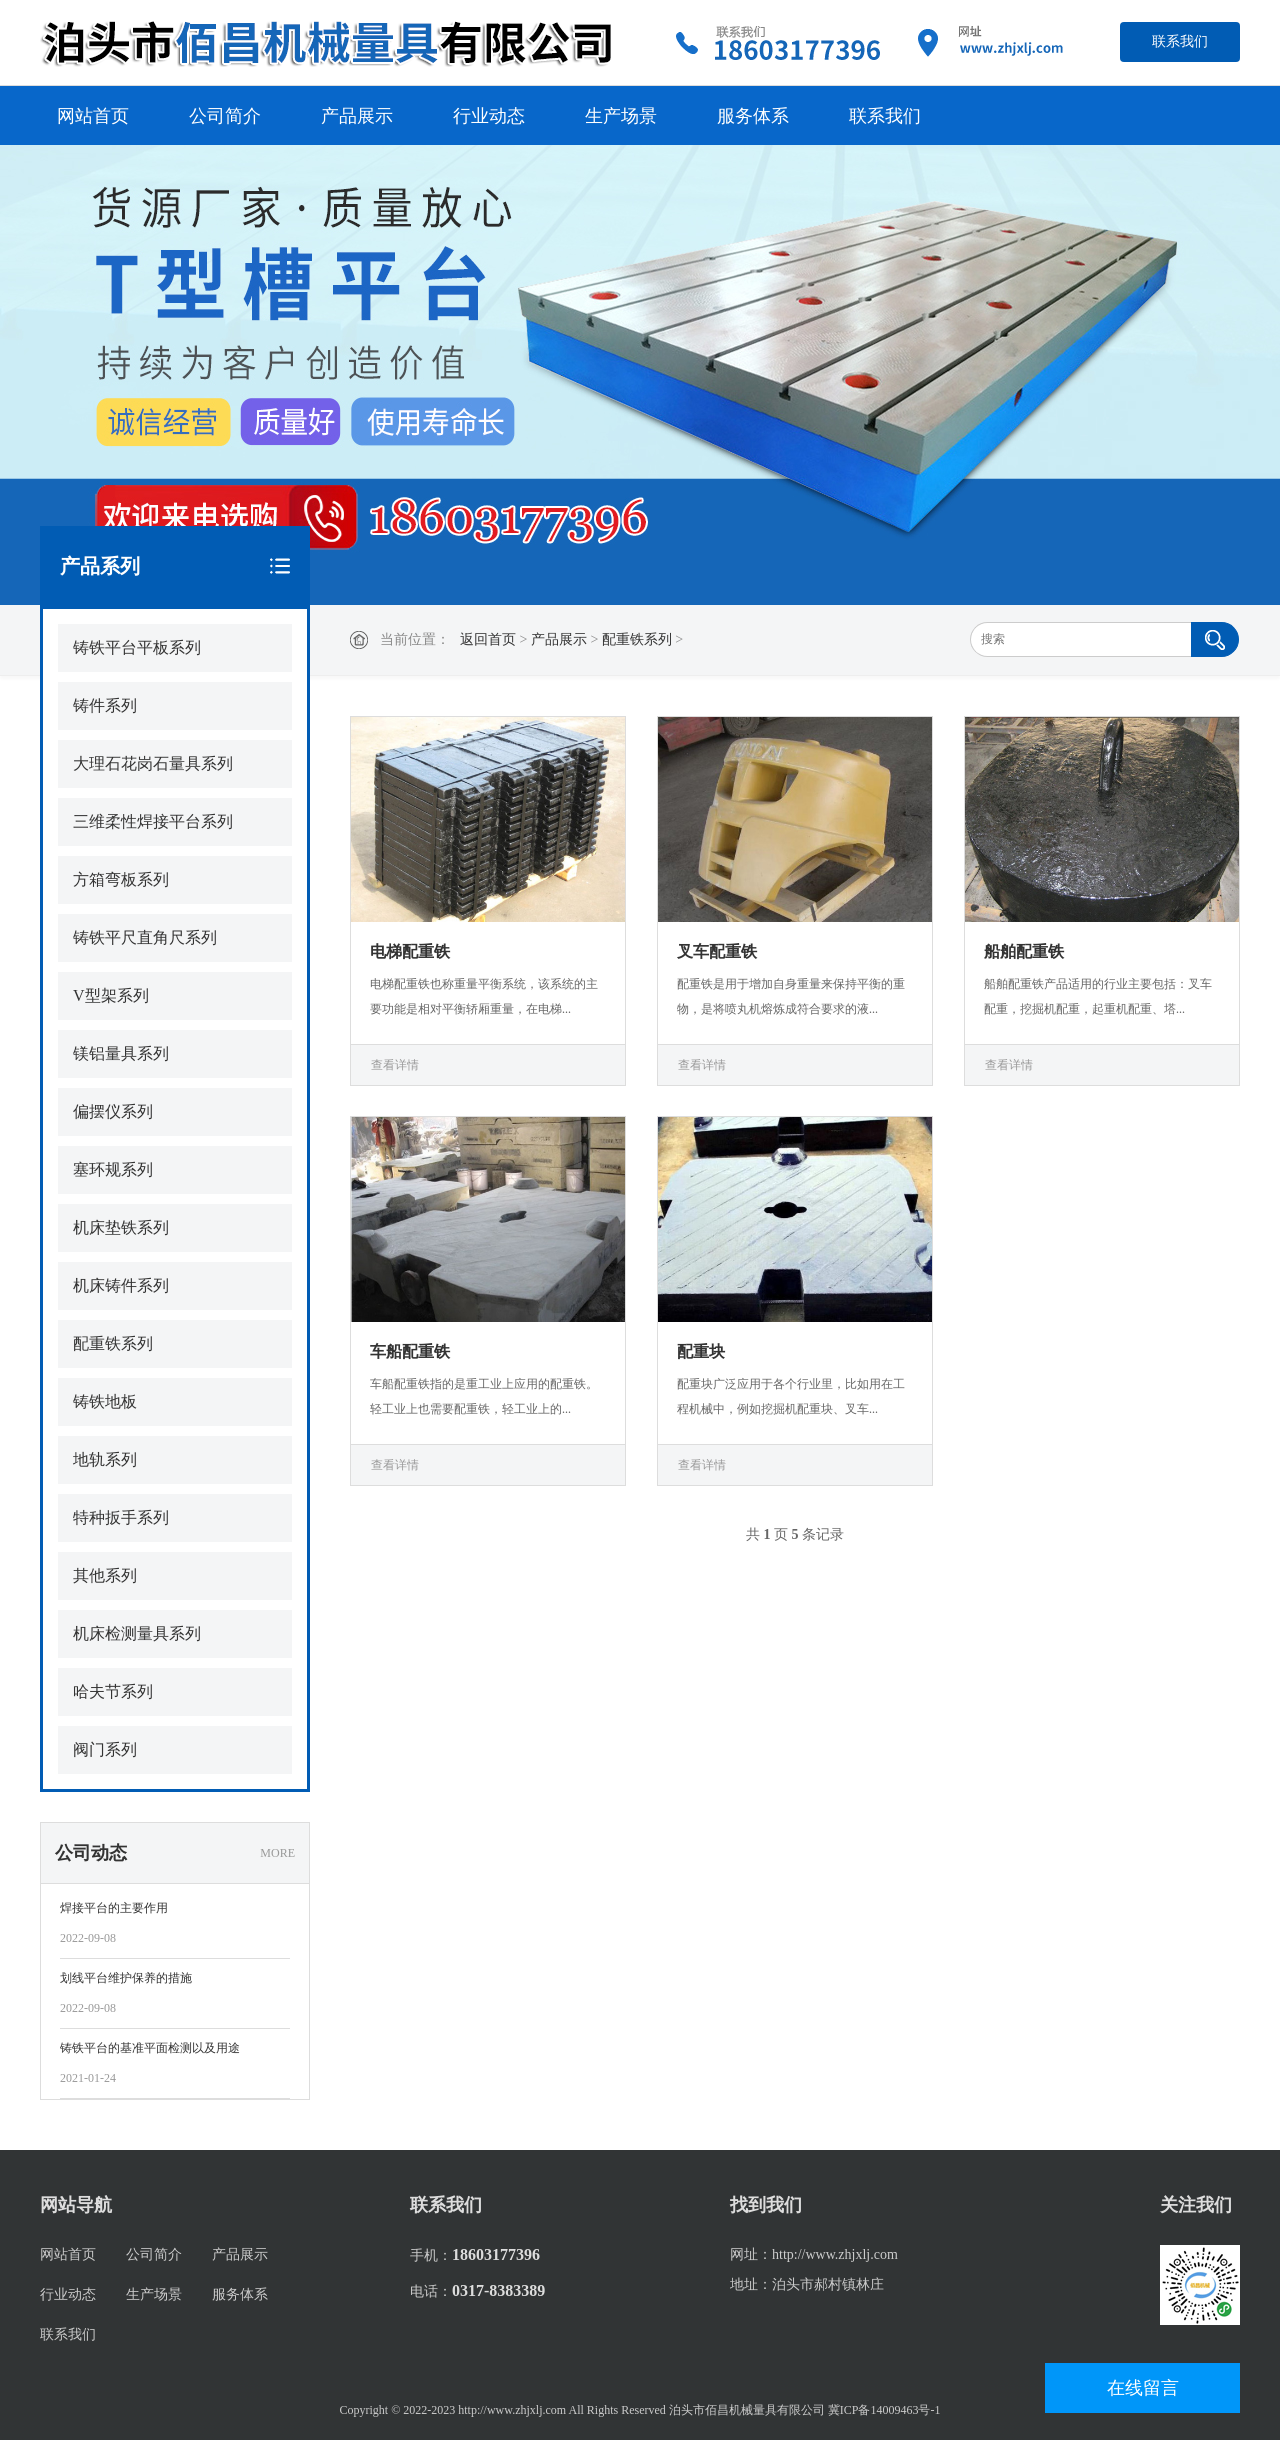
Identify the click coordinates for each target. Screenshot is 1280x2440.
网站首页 (93, 116)
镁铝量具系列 (121, 1053)
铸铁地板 (105, 1401)
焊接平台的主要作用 (114, 1908)
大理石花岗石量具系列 (153, 763)
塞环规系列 (113, 1169)
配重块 (701, 1351)
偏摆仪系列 (113, 1111)
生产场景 (621, 116)
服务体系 (753, 116)
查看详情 (395, 1065)
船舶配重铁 (1024, 951)
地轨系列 (105, 1459)
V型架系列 (111, 995)
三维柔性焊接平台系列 (153, 821)
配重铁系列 (637, 639)
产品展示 (357, 116)
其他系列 (105, 1575)
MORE (277, 1853)
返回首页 (488, 639)
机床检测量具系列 (137, 1633)
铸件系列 (105, 705)
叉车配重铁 (717, 951)
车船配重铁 (410, 1351)
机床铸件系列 (121, 1285)
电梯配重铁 (410, 951)
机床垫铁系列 (121, 1227)
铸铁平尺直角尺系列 (145, 937)
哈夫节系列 (113, 1691)
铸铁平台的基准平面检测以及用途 (150, 2048)
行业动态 (489, 116)
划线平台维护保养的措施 (126, 1978)
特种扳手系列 (121, 1517)
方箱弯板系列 (121, 879)
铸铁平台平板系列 (137, 647)
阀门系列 (105, 1749)
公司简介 (225, 116)
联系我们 (1180, 41)
